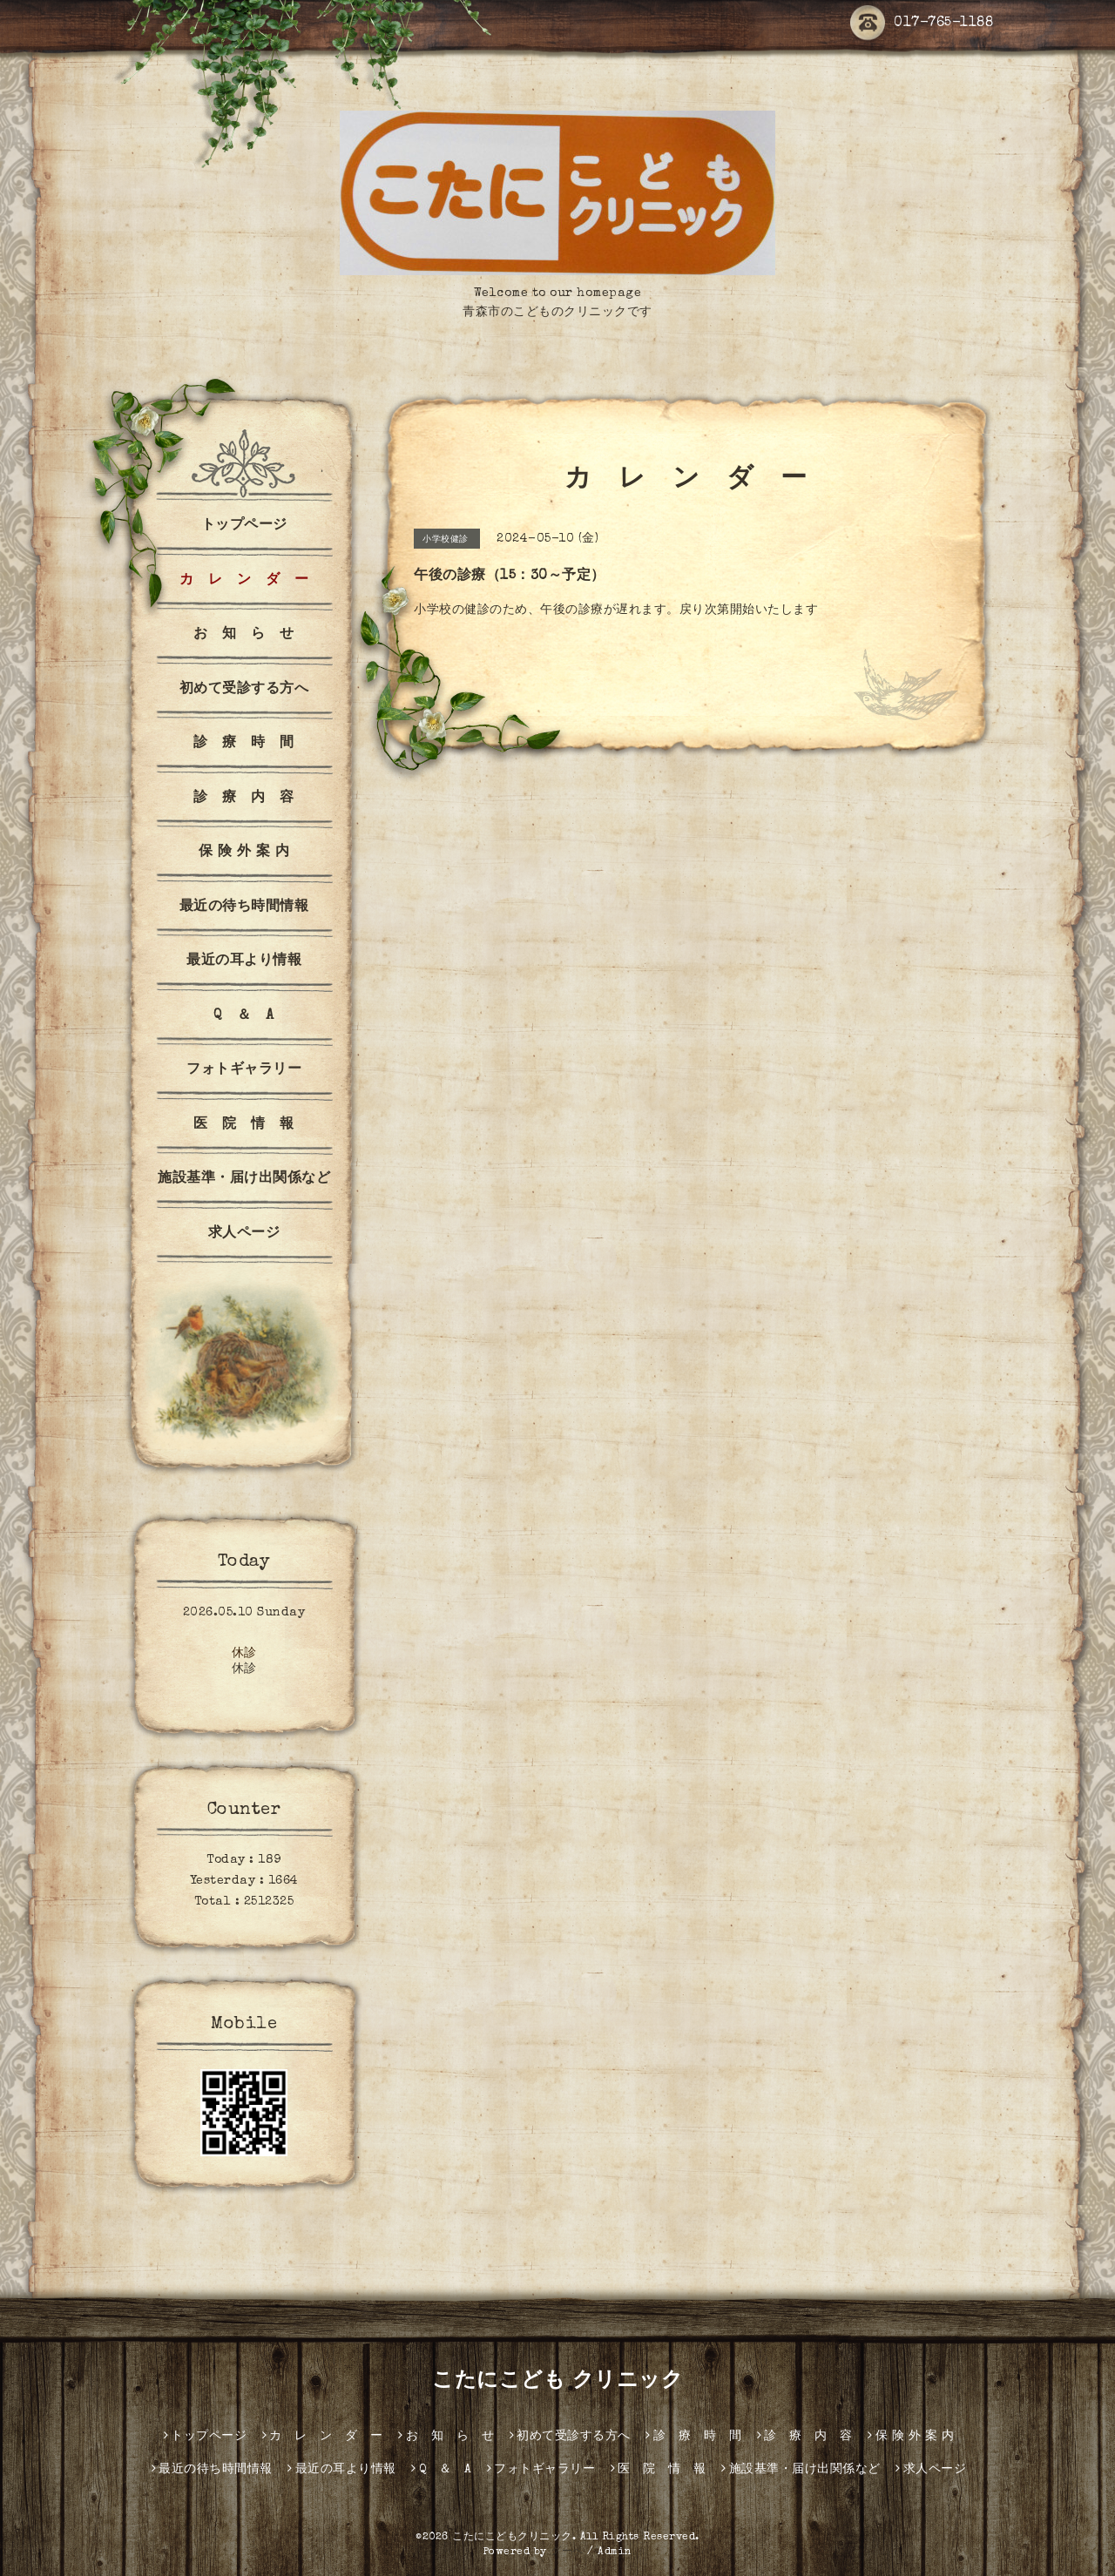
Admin (615, 2552)
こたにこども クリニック (557, 2381)
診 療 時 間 (243, 744)
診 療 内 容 (243, 799)
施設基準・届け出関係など (244, 1179)
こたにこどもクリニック (512, 2537)
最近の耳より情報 (243, 961)
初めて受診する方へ (244, 690)
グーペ (567, 2552)
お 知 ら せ (243, 635)
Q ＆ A (243, 1016)
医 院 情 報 (243, 1125)
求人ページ (244, 1234)
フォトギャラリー (243, 1070)
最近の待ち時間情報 (244, 907)
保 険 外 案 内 (244, 853)
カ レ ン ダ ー (244, 581)
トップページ (244, 526)
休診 (244, 1654)
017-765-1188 (921, 23)
